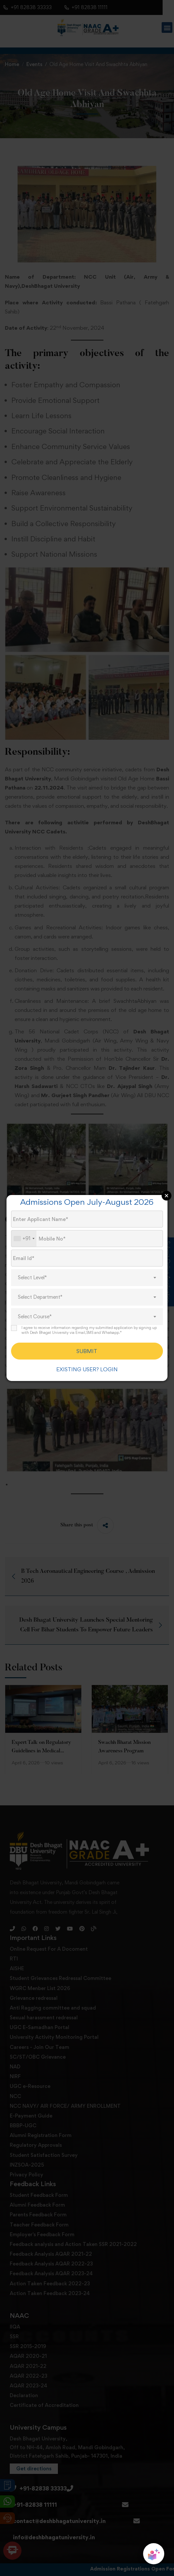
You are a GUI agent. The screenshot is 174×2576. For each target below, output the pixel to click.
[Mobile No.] (87, 1238)
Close (166, 1196)
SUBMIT (86, 1351)
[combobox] (23, 1238)
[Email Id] (87, 1258)
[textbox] (87, 1277)
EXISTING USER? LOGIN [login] (87, 1369)
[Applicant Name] (87, 1219)
